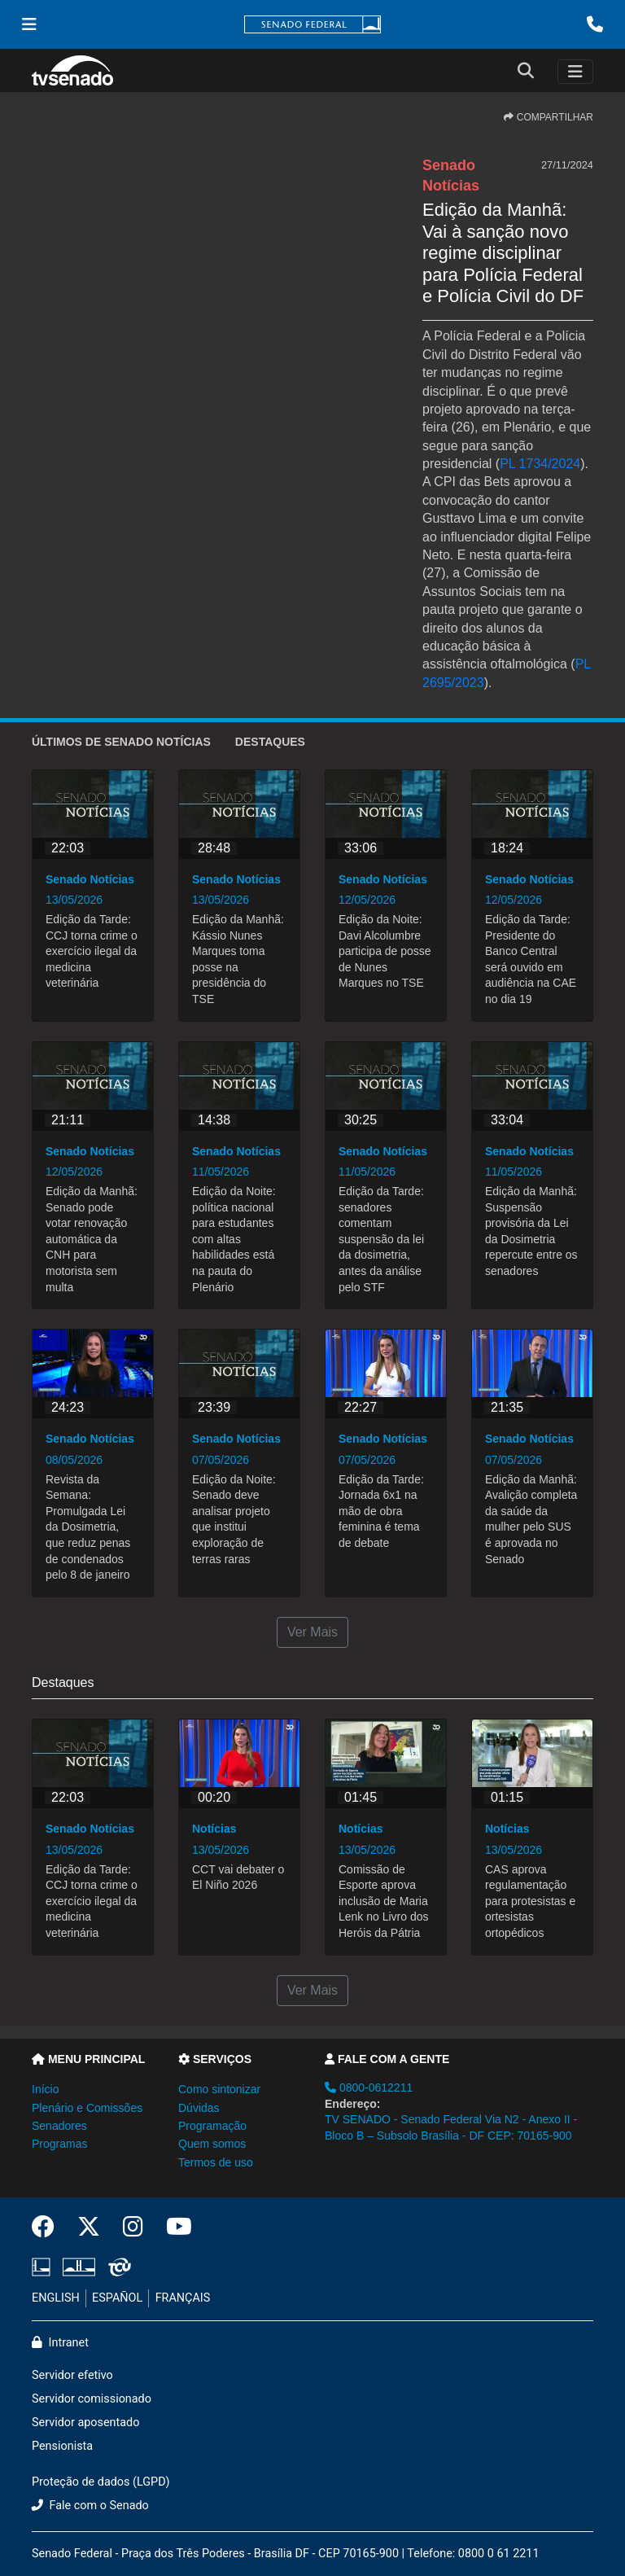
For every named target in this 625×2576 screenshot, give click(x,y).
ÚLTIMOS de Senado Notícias (121, 741)
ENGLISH (56, 2298)
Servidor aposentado (85, 2422)
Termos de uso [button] (215, 2162)
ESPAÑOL (117, 2298)
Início (45, 2089)
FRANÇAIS (183, 2298)
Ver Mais (312, 1632)
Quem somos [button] (212, 2143)
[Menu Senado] (29, 24)
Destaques (270, 741)
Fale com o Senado (90, 2505)
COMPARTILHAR (548, 117)
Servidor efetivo (72, 2375)
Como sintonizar (219, 2089)
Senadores (59, 2125)
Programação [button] (212, 2125)
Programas (59, 2143)
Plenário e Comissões (87, 2107)
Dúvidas (199, 2107)
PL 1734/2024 (540, 464)
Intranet (60, 2343)
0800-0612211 (369, 2087)
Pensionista (62, 2446)
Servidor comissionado (91, 2399)
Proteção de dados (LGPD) (101, 2482)
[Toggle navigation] (575, 71)
